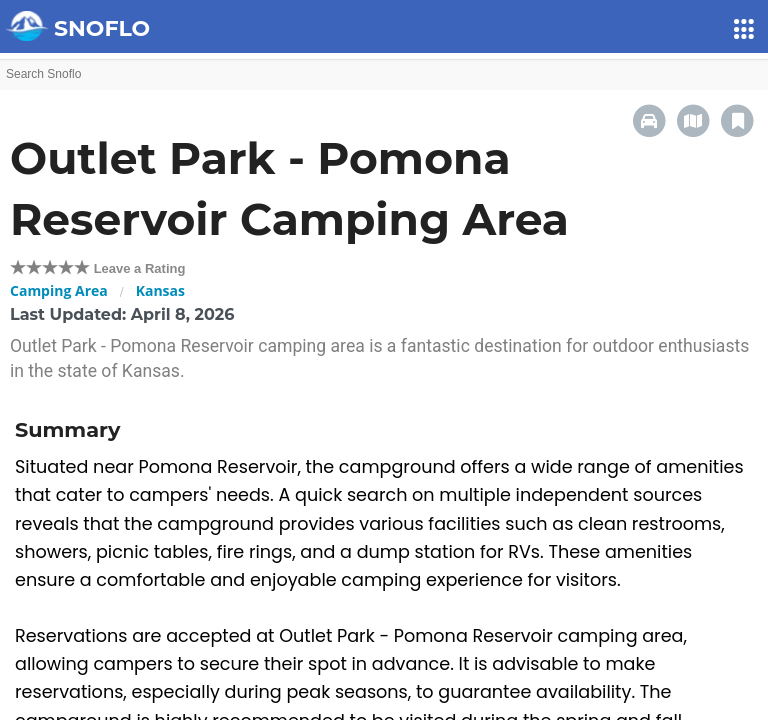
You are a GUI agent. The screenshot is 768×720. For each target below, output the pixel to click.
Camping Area (59, 290)
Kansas (160, 290)
